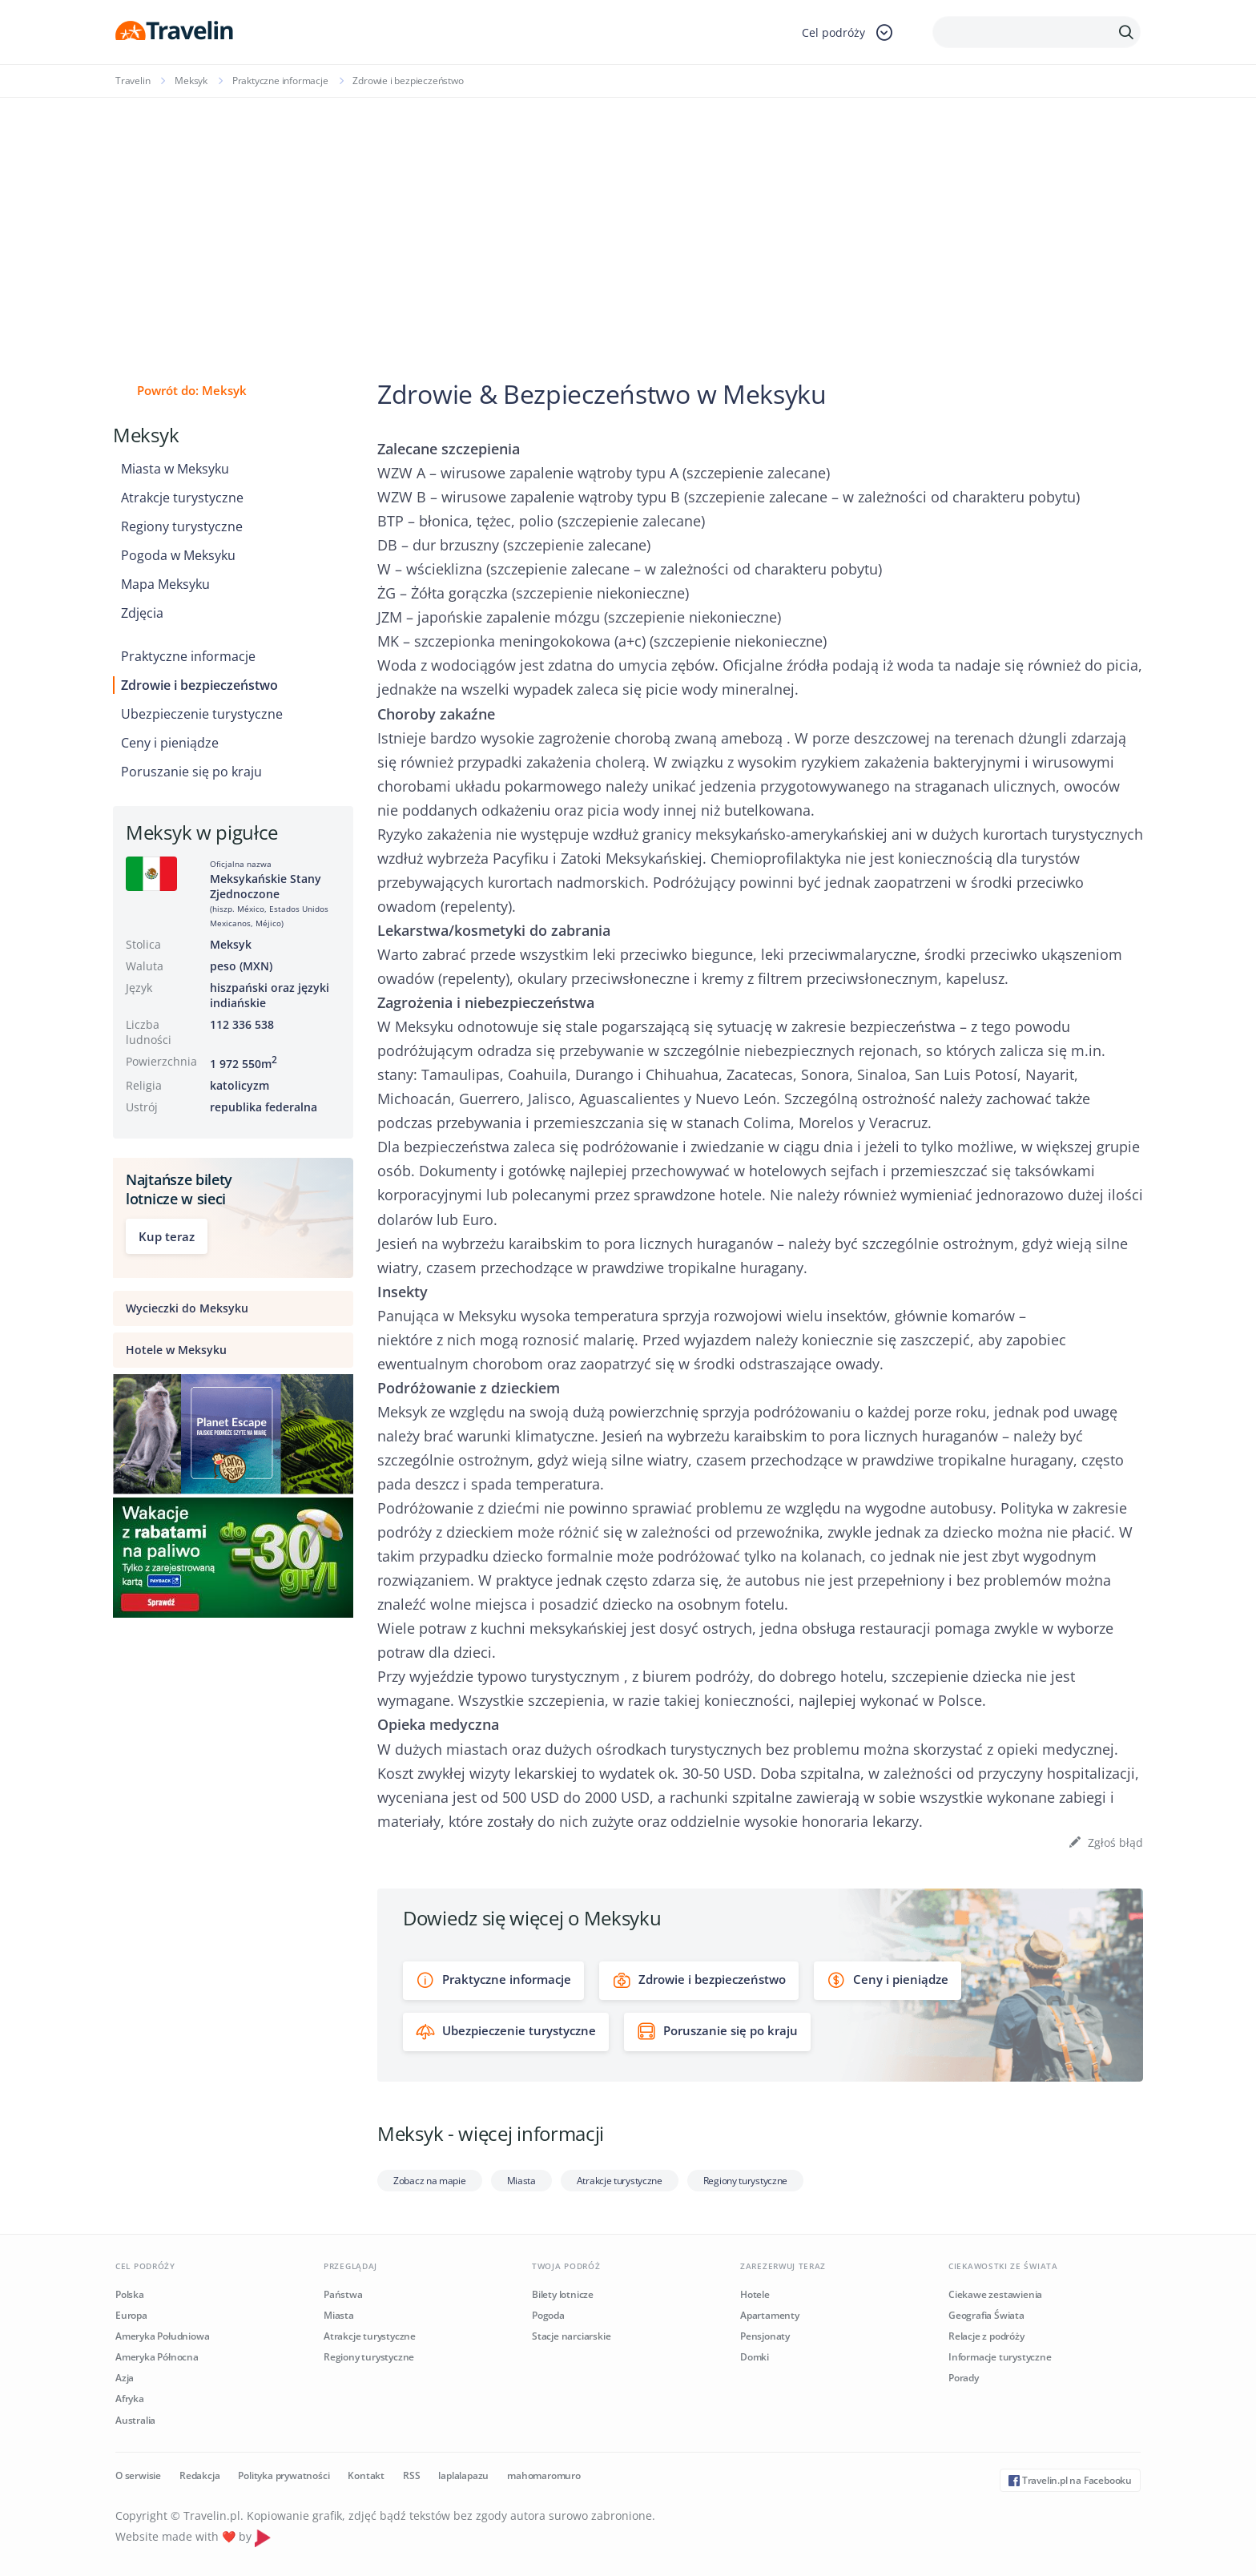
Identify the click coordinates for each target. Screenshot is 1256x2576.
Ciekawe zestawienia (995, 2294)
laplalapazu (463, 2475)
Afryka (129, 2398)
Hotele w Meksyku (176, 1349)
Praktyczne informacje (280, 80)
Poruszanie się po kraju (191, 771)
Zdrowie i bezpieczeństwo (199, 685)
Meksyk (191, 80)
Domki (754, 2357)
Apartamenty (769, 2315)
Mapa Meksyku (165, 584)
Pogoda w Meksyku (178, 555)
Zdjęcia (142, 613)
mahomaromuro (544, 2475)
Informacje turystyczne (1000, 2357)
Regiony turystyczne (182, 526)
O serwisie (138, 2475)
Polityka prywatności (283, 2475)
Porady (963, 2378)
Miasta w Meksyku (175, 469)
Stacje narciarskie (571, 2336)
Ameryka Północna (157, 2357)
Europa (131, 2315)
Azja (124, 2378)
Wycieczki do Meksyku (187, 1308)
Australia (135, 2420)
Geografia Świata (986, 2315)
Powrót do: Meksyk (192, 390)
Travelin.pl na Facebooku (1070, 2480)
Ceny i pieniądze (170, 743)
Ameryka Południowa (162, 2336)
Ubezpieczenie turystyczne (202, 714)
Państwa (343, 2294)
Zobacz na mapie (429, 2180)
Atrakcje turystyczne (182, 497)
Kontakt (366, 2475)
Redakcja (199, 2475)
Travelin (132, 80)
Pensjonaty (765, 2336)
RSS (411, 2475)
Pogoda (548, 2315)
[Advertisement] (628, 218)
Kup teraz (167, 1236)
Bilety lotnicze (563, 2294)
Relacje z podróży (986, 2336)
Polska (129, 2294)
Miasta (521, 2180)
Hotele (755, 2294)
